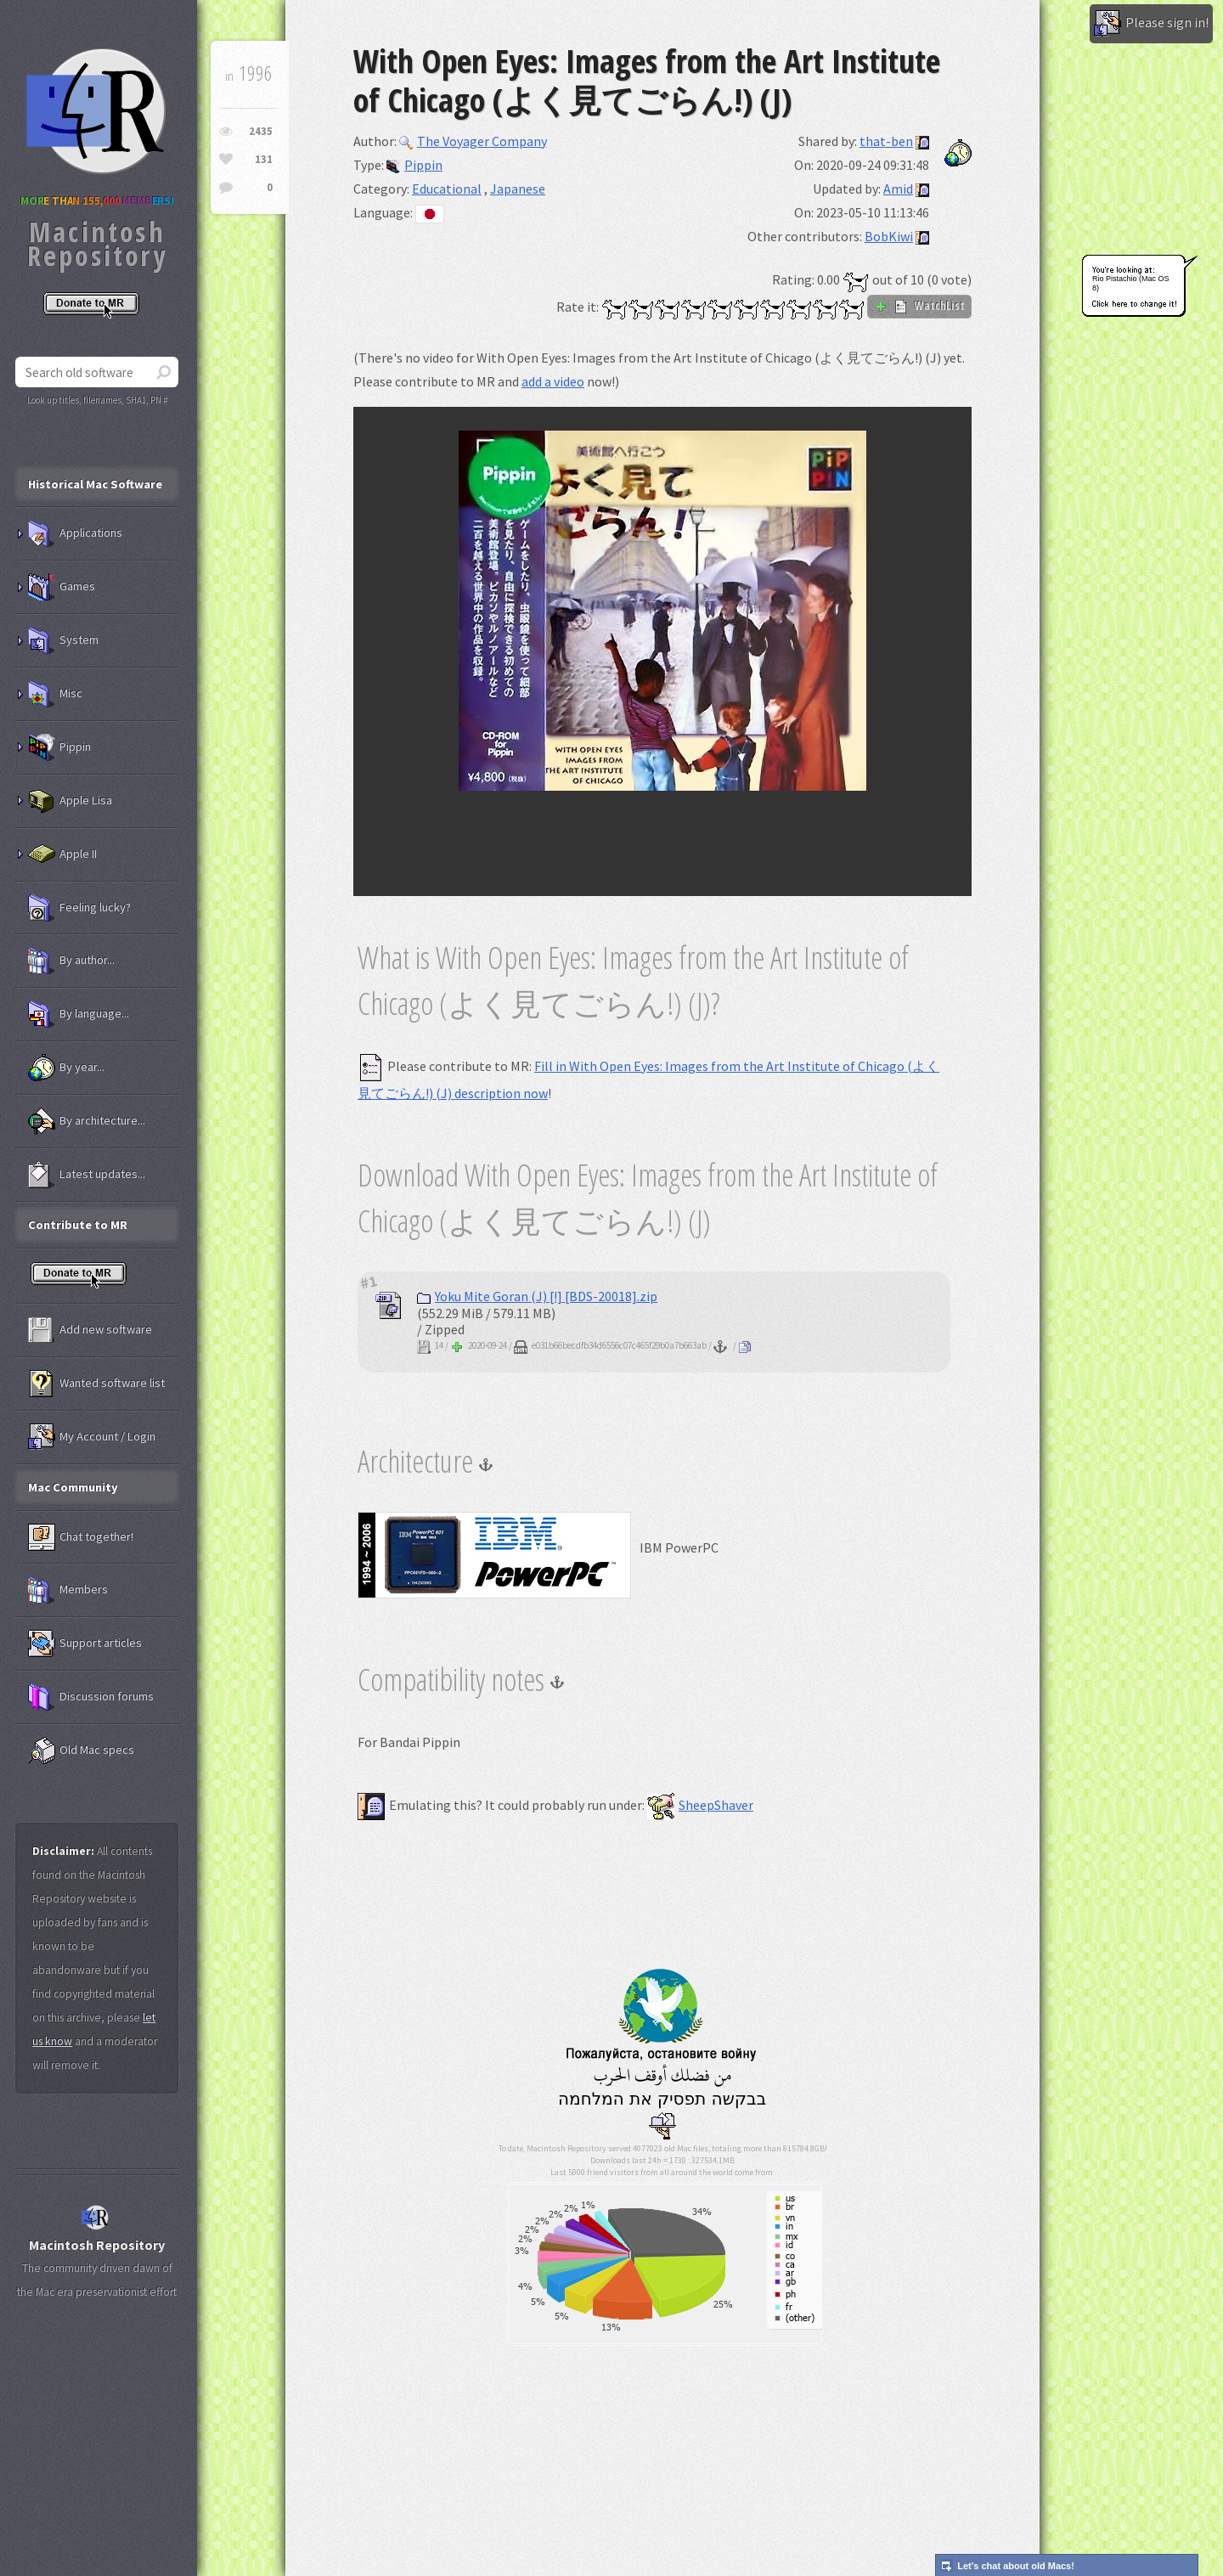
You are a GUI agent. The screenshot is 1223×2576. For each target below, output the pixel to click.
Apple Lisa (70, 801)
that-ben (886, 140)
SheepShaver (700, 1804)
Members (68, 1590)
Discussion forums (91, 1697)
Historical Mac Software (95, 484)
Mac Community (73, 1487)
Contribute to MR (77, 1224)
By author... (71, 960)
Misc (55, 693)
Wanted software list (96, 1383)
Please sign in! (1151, 23)
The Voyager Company (473, 140)
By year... (66, 1067)
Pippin (414, 164)
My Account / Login (91, 1437)
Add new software (90, 1330)
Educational (447, 188)
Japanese (517, 188)
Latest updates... (86, 1174)
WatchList (919, 305)
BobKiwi (889, 236)
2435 (261, 131)
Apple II (62, 854)
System (63, 640)
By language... (78, 1014)
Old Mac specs (81, 1750)
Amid (898, 188)
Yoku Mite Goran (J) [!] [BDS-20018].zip (537, 1296)
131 (264, 159)
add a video (552, 381)
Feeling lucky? (79, 908)
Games (61, 586)
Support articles (85, 1643)
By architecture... (86, 1121)
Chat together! (80, 1537)
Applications (75, 533)
